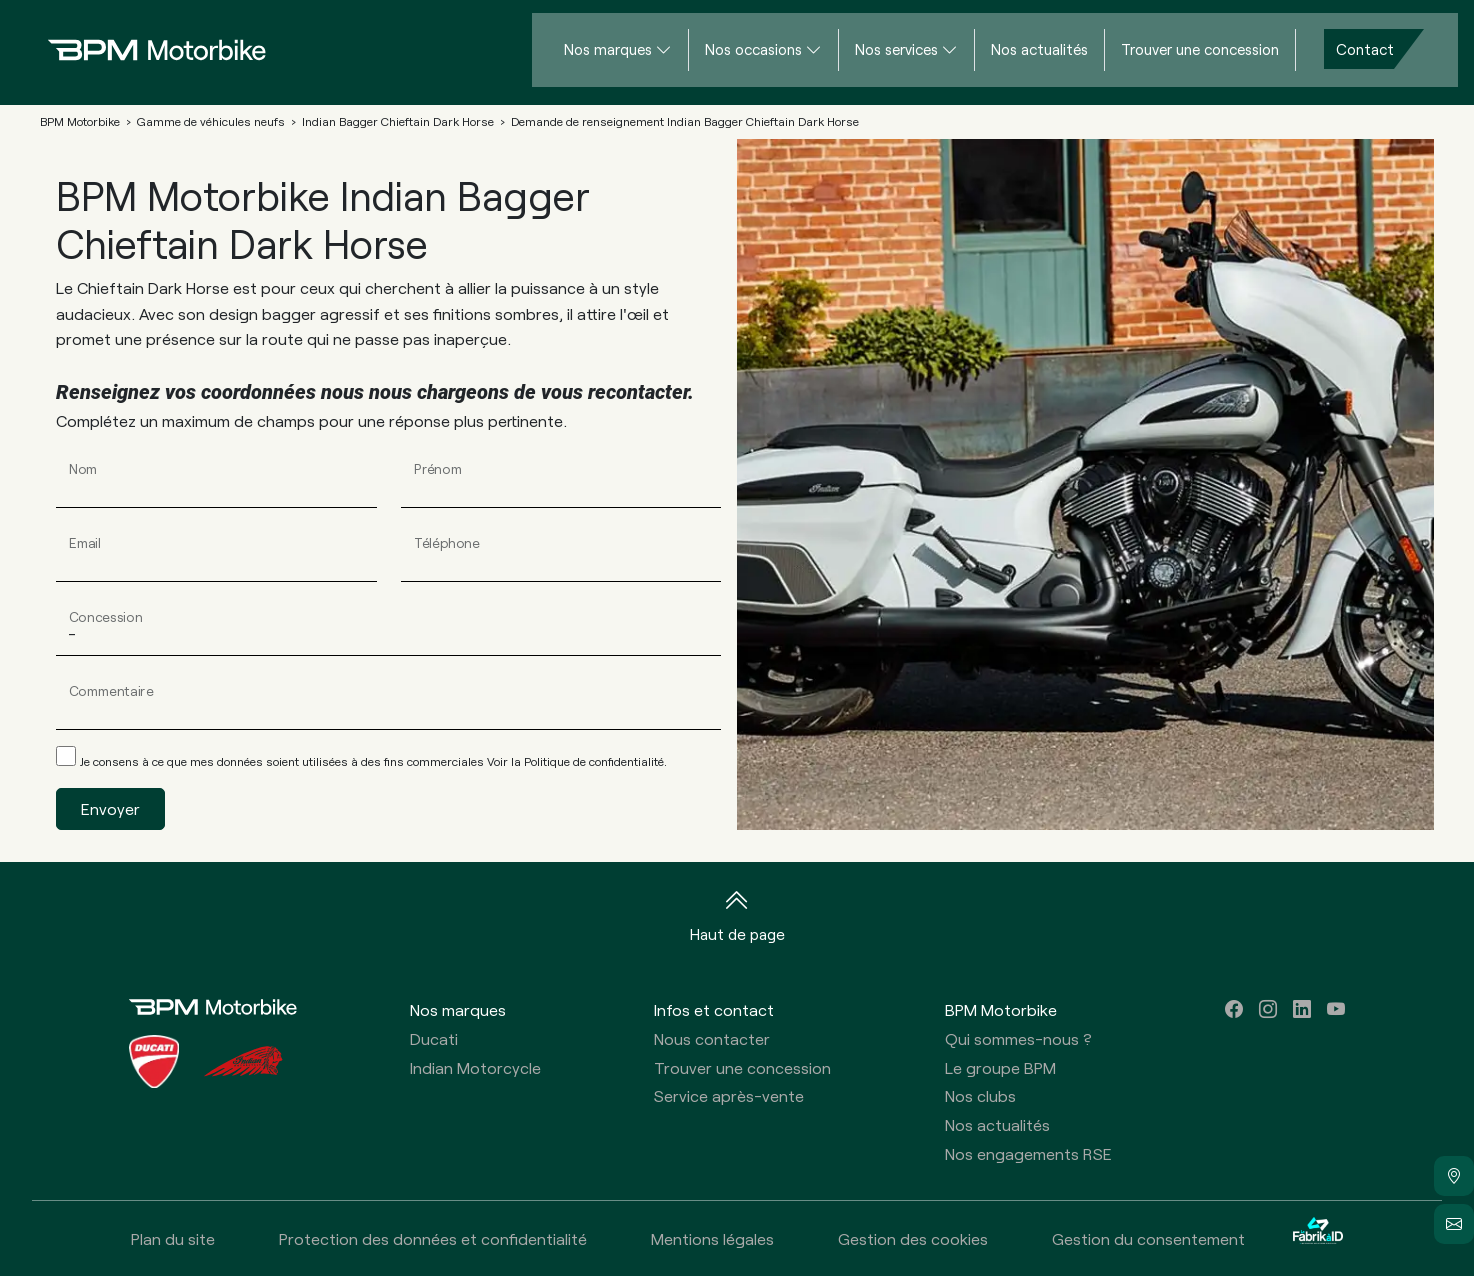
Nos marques (608, 49)
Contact (1365, 49)
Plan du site (173, 1238)
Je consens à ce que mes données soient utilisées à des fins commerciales (373, 761)
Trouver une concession (1200, 49)
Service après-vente (729, 1095)
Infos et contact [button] (714, 1009)
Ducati (434, 1038)
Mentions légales (712, 1238)
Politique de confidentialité (594, 761)
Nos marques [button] (458, 1009)
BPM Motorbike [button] (1001, 1009)
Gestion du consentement (1148, 1238)
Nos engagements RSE (1028, 1153)
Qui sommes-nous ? (1018, 1038)
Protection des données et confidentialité (433, 1238)
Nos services (896, 49)
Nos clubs (980, 1095)
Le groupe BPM (1000, 1067)
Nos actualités (1039, 49)
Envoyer (110, 808)
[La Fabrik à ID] (1318, 1238)
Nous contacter (712, 1038)
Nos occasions (753, 49)
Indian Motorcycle (475, 1067)
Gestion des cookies (913, 1238)
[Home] (141, 49)
